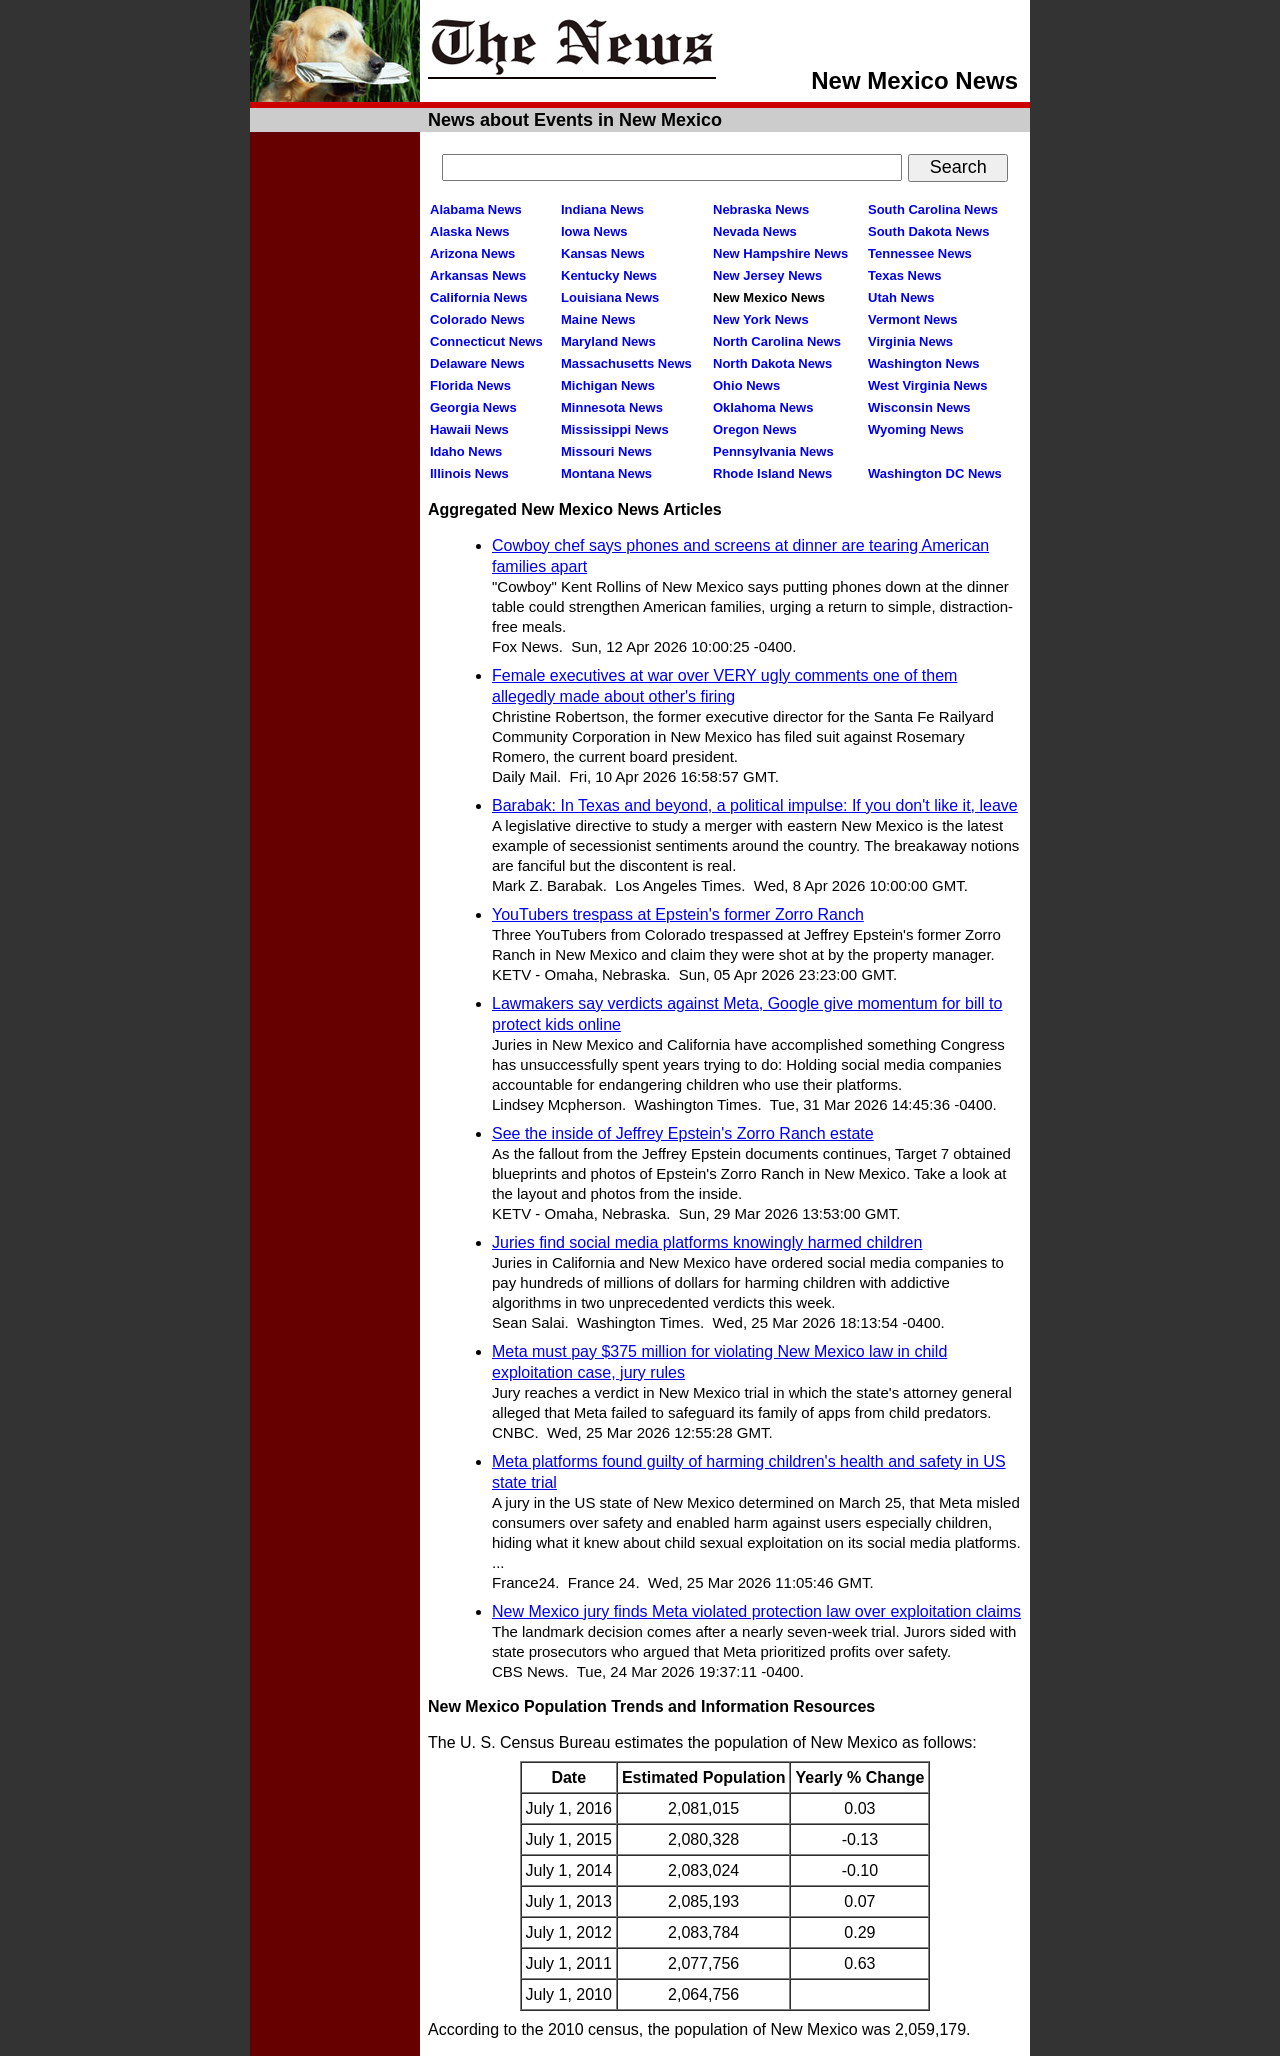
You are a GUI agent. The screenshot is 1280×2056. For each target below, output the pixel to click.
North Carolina (777, 341)
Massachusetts (626, 363)
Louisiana (610, 297)
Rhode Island (772, 473)
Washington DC (935, 473)
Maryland (608, 341)
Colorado (477, 319)
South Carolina (933, 209)
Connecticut (486, 341)
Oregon (755, 429)
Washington (923, 363)
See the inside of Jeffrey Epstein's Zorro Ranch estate (683, 1133)
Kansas (603, 253)
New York (761, 319)
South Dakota (928, 231)
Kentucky (609, 275)
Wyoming (916, 429)
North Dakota (772, 363)
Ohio (746, 385)
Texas (904, 275)
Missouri (606, 451)
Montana (606, 473)
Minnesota (612, 407)
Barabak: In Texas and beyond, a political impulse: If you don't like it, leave (755, 805)
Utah (901, 297)
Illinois (469, 473)
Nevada (755, 231)
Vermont (913, 319)
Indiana (602, 209)
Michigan (608, 385)
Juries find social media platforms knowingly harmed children (707, 1242)
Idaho (466, 451)
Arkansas (478, 275)
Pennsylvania (773, 451)
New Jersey (767, 275)
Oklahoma (763, 407)
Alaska (470, 231)
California (479, 297)
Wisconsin (919, 407)
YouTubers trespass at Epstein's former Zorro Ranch (678, 914)
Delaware (477, 363)
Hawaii (469, 429)
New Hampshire (780, 253)
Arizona (472, 253)
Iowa (594, 231)
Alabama (476, 209)
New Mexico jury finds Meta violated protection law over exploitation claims (756, 1611)
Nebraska (761, 209)
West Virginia (927, 385)
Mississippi (615, 429)
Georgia (473, 407)
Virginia (910, 341)
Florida (470, 385)
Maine (598, 319)
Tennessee (920, 253)
